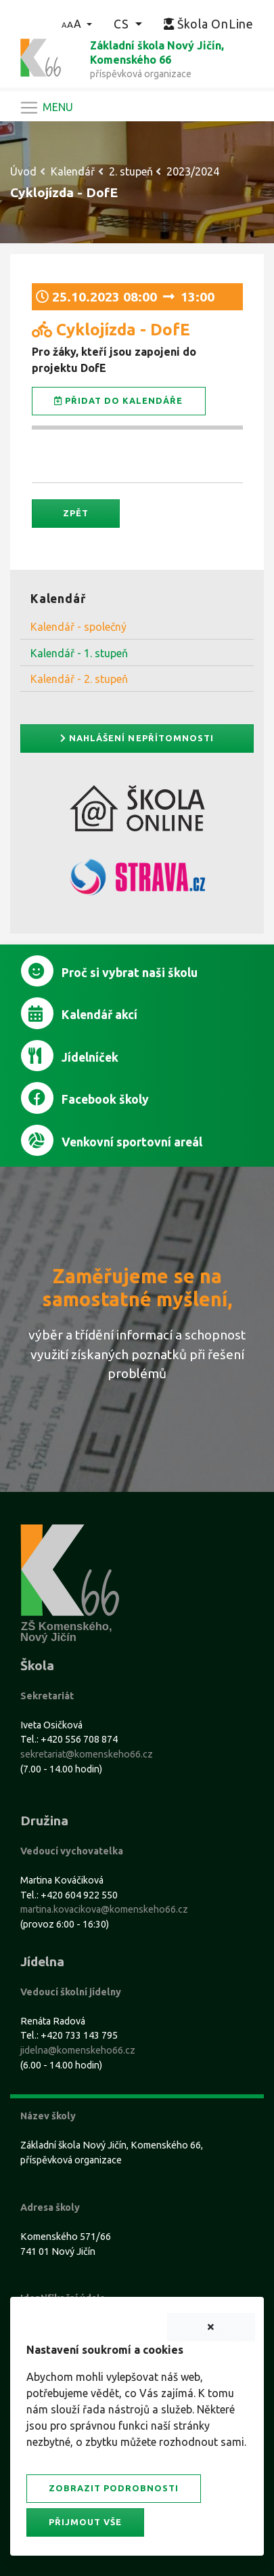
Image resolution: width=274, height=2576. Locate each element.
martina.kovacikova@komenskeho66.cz (104, 1909)
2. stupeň (131, 171)
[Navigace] (46, 107)
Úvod (23, 171)
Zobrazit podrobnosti (114, 2488)
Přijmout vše (85, 2522)
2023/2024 (192, 171)
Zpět (76, 513)
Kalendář (73, 171)
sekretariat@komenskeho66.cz (86, 1754)
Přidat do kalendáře (118, 401)
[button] (77, 24)
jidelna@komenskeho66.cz (77, 2050)
